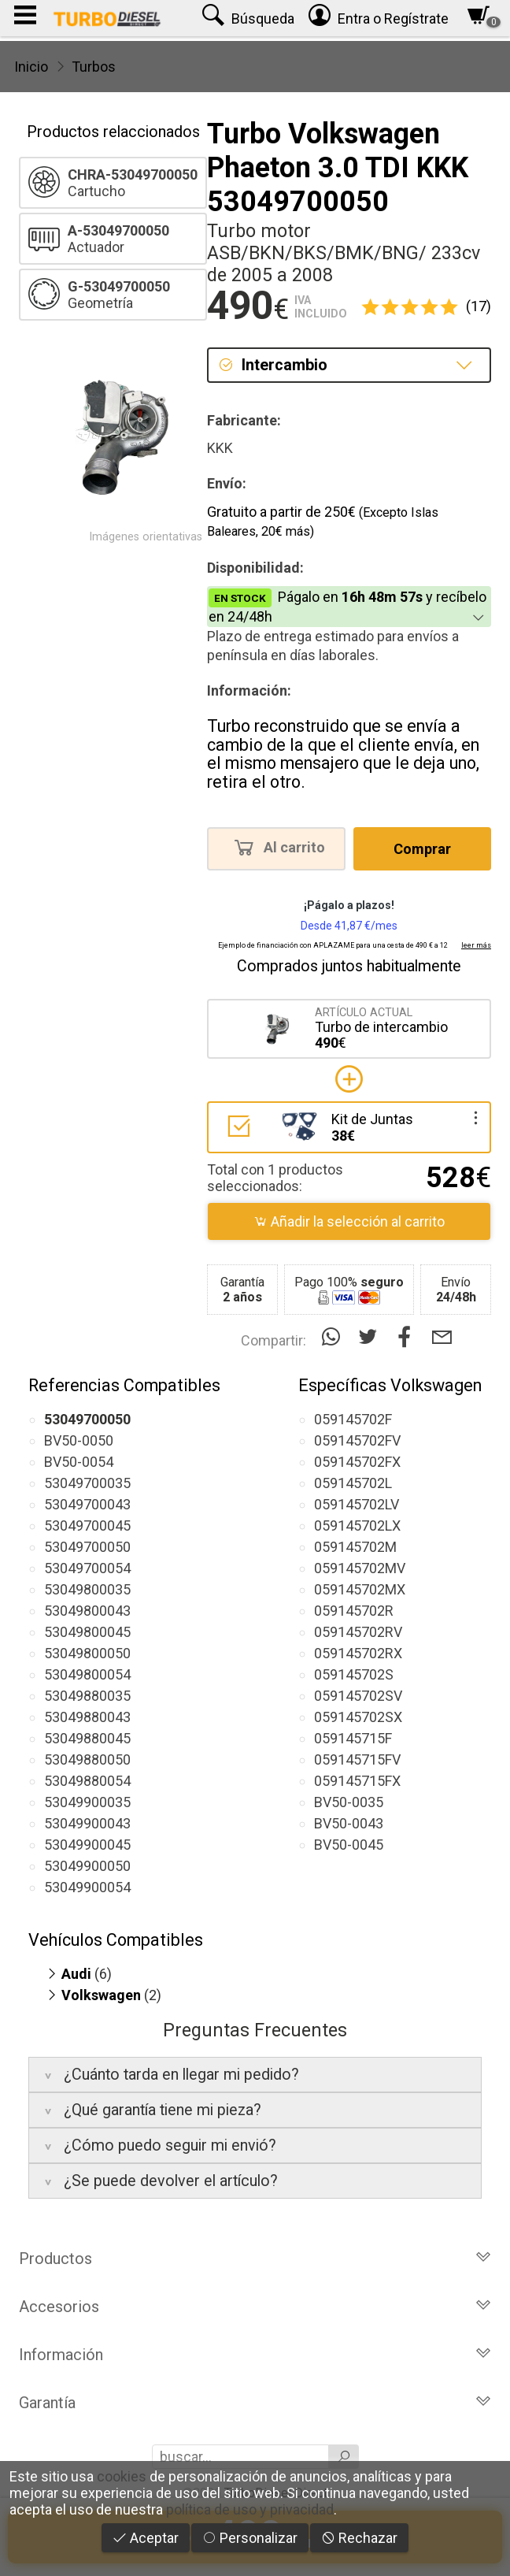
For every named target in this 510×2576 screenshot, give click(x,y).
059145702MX (359, 1589)
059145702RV (358, 1632)
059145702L (353, 1483)
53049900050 (87, 1866)
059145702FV (357, 1440)
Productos (255, 2258)
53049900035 (87, 1802)
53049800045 (87, 1632)
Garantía (255, 2402)
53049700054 (87, 1568)
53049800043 (87, 1610)
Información (255, 2354)
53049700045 (87, 1525)
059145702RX (358, 1653)
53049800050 (87, 1653)
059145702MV (359, 1568)
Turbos (94, 66)
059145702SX (358, 1717)
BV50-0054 (78, 1461)
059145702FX (357, 1461)
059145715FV (357, 1759)
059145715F (353, 1738)
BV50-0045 (348, 1844)
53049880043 (87, 1717)
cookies (121, 2476)
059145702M (355, 1547)
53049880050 (87, 1759)
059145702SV (358, 1695)
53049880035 (87, 1695)
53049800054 (87, 1674)
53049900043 (87, 1823)
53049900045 (87, 1844)
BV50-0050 (78, 1440)
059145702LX (357, 1525)
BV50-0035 (348, 1802)
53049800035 (87, 1589)
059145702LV (356, 1504)
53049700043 (87, 1504)
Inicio (31, 66)
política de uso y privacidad (250, 2509)
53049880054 (87, 1780)
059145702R (354, 1610)
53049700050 (87, 1547)
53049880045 (87, 1738)
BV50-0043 (348, 1823)
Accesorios (255, 2306)
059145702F (353, 1419)
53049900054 (87, 1887)
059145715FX (357, 1780)
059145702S (354, 1674)
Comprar (422, 849)
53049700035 (87, 1483)
